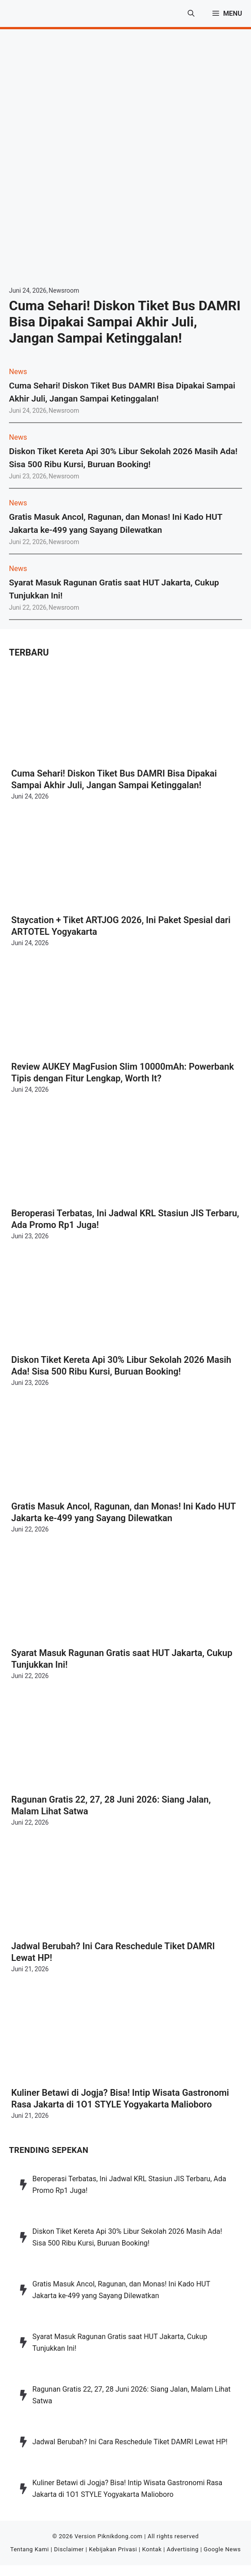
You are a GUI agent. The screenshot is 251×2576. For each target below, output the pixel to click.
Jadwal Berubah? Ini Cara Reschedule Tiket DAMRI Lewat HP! (130, 2442)
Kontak (152, 2549)
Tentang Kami (29, 2549)
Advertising (182, 2549)
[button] (191, 13)
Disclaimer (69, 2549)
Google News (222, 2549)
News (18, 371)
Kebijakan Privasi (113, 2549)
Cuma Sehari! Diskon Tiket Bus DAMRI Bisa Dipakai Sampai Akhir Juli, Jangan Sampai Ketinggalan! (125, 322)
